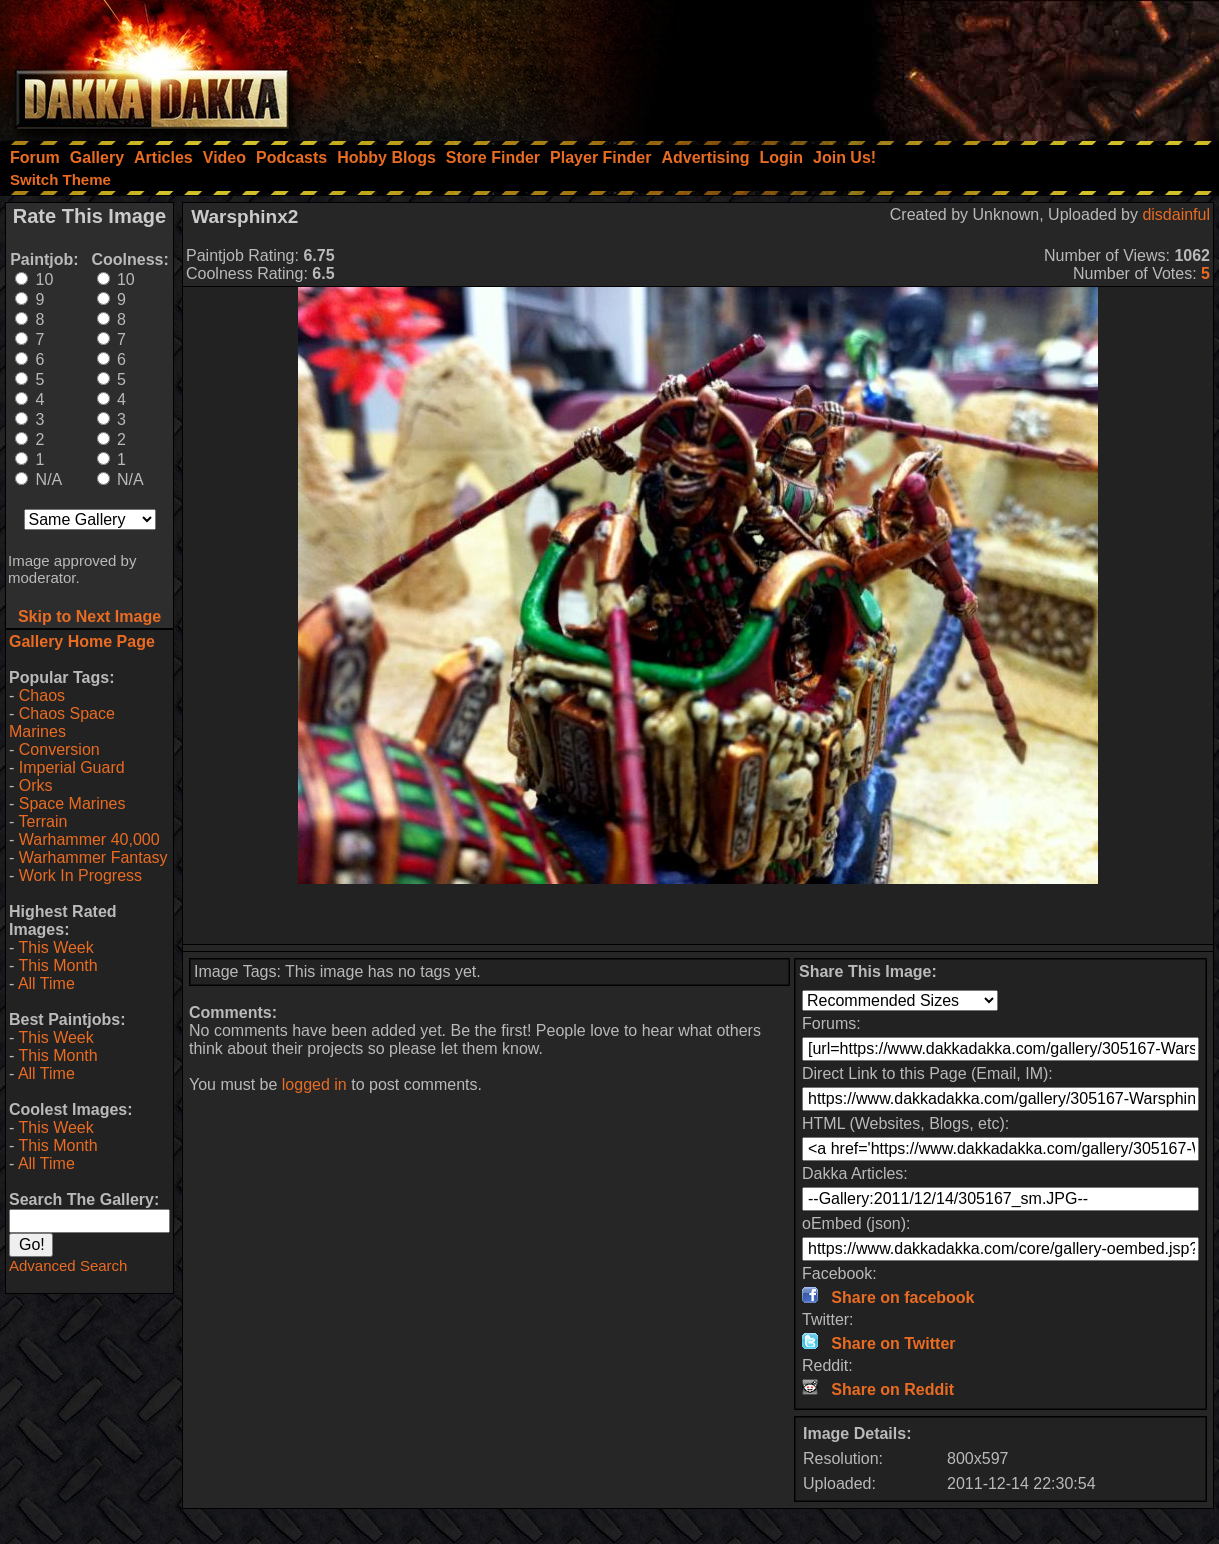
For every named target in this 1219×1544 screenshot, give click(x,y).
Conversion (59, 749)
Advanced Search (68, 1265)
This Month (57, 965)
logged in (314, 1084)
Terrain (42, 821)
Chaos (42, 695)
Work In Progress (80, 875)
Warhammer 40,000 (89, 839)
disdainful (1176, 214)
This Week (55, 947)
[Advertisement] (950, 65)
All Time (46, 983)
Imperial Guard (72, 767)
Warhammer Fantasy (93, 857)
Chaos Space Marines (62, 722)
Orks (36, 785)
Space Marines (72, 803)
